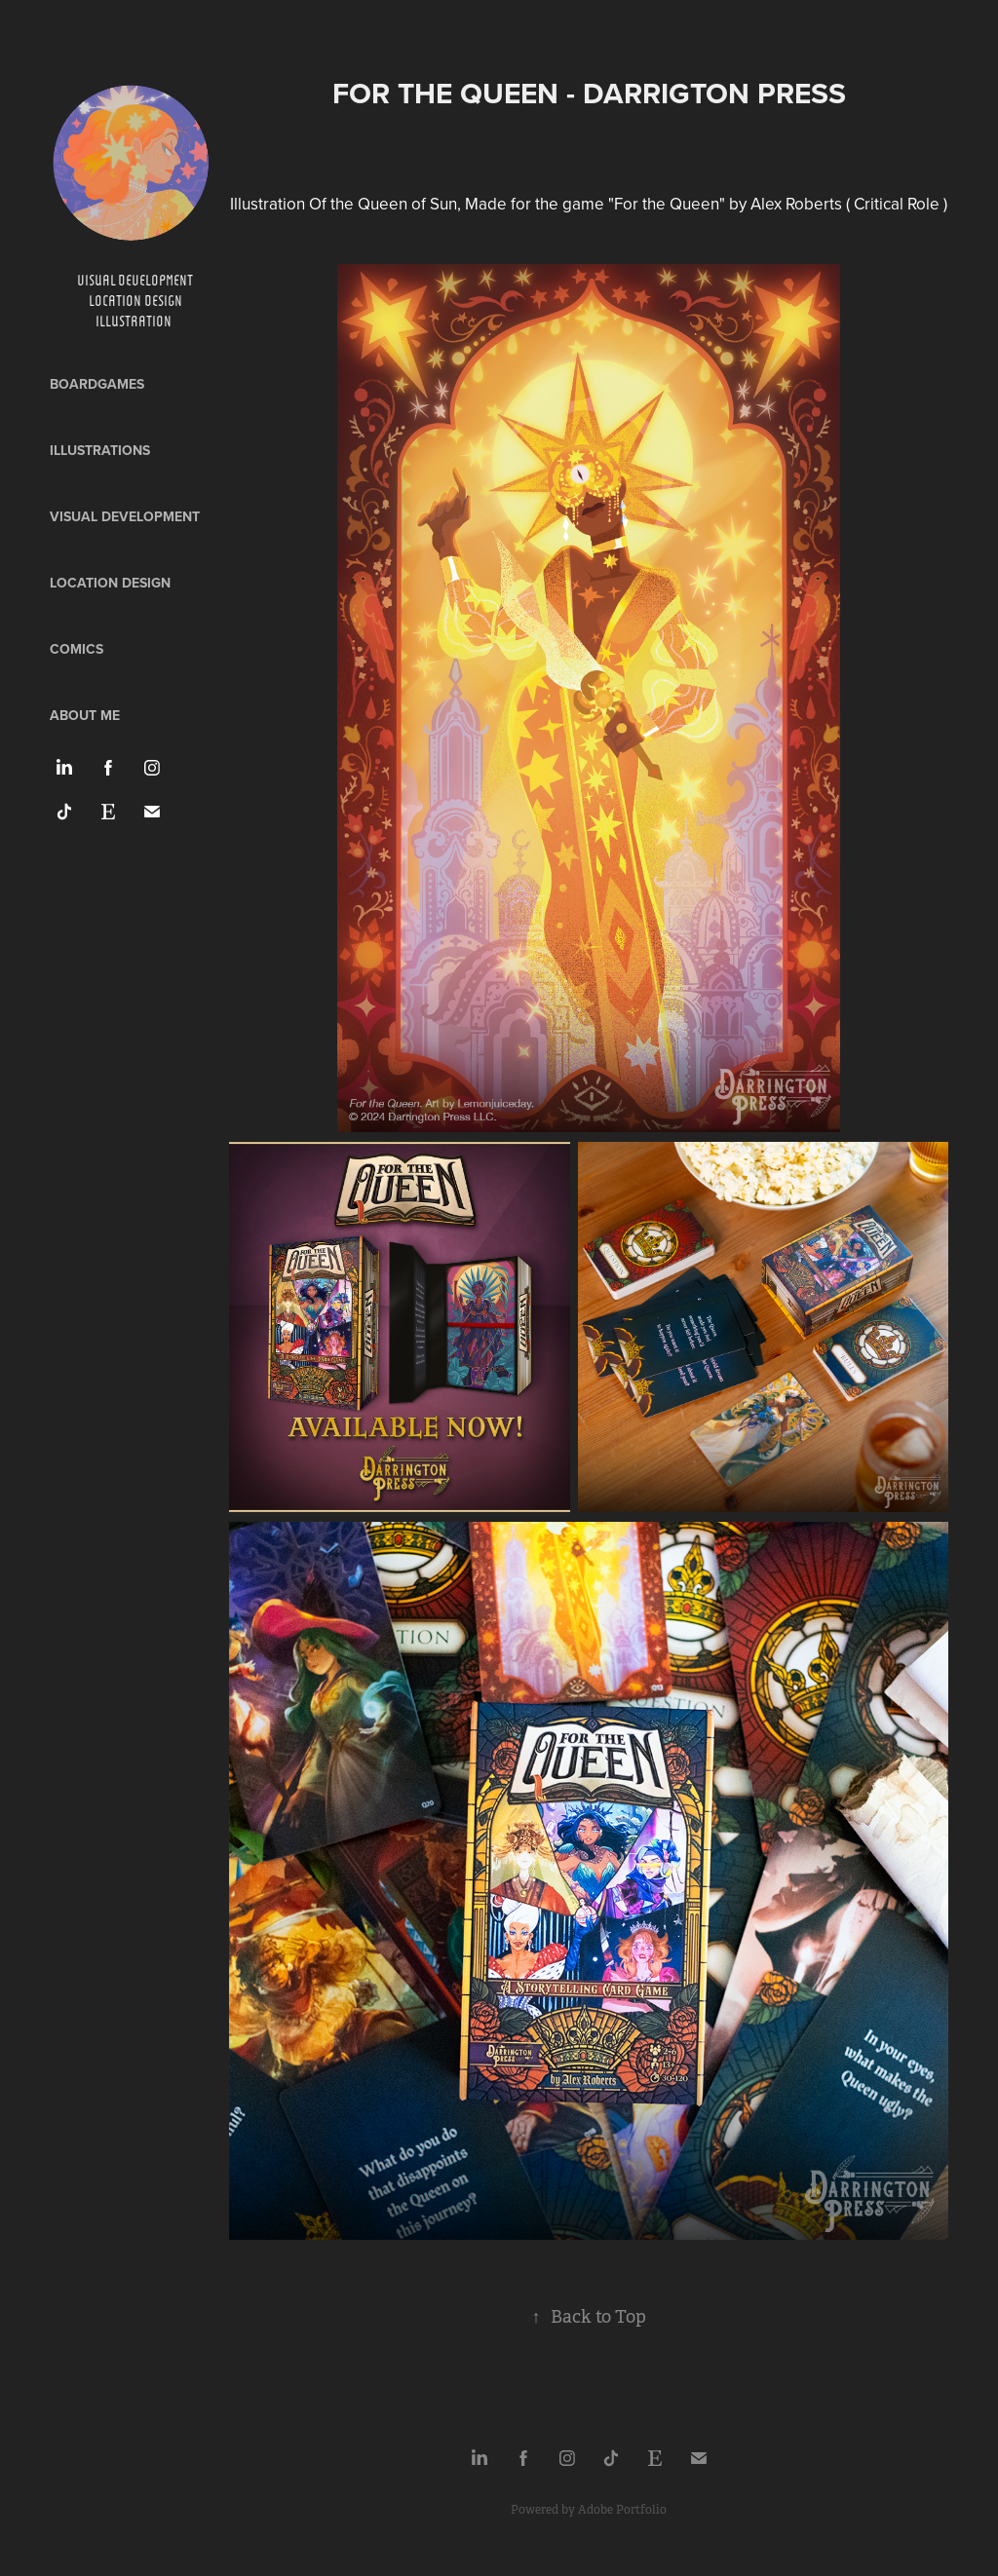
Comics (76, 649)
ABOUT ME (85, 715)
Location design (110, 582)
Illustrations (100, 450)
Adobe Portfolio (622, 2510)
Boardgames (97, 384)
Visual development (125, 516)
